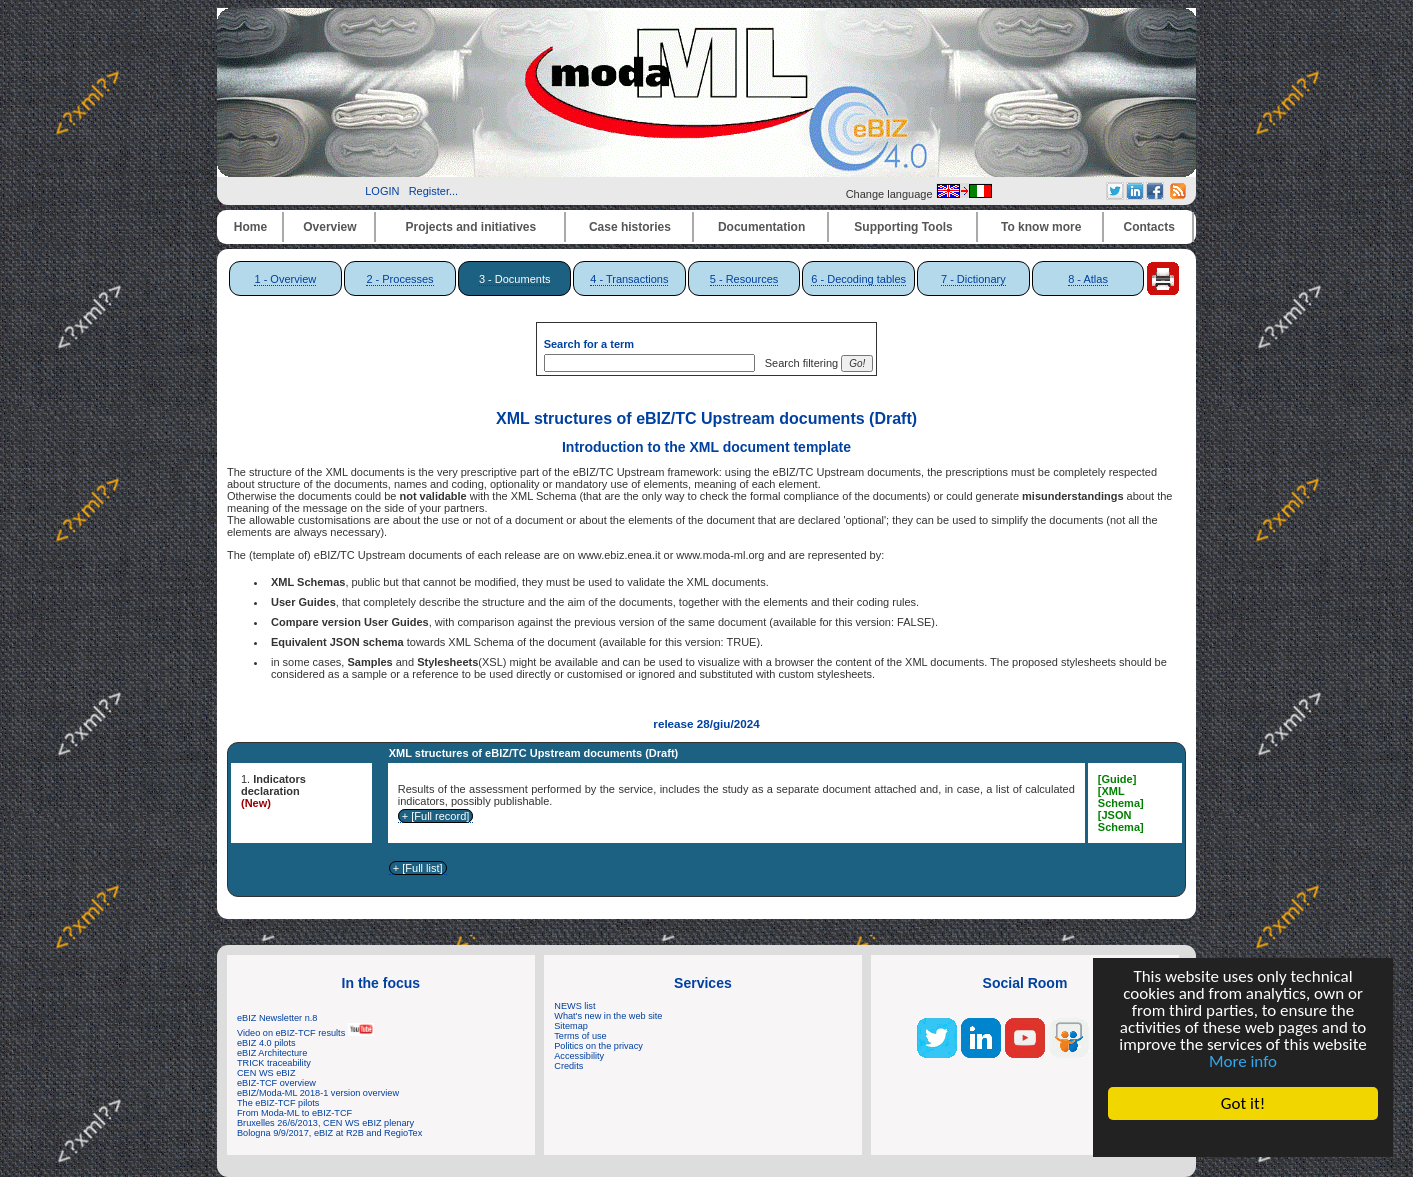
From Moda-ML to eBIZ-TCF (294, 1113)
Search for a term (589, 344)
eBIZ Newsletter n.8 (277, 1018)
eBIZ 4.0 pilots (266, 1043)
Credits (568, 1066)
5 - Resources (744, 279)
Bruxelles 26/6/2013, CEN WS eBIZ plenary (325, 1123)
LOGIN (382, 191)
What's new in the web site (608, 1016)
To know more (1041, 227)
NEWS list (574, 1006)
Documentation (761, 227)
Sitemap (571, 1026)
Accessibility (579, 1056)
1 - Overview (285, 279)
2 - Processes (399, 279)
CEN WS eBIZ (266, 1073)
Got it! (1243, 1103)
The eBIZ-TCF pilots (278, 1103)
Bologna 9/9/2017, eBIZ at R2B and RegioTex (329, 1133)
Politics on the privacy (598, 1046)
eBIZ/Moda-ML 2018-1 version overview (318, 1093)
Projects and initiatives (470, 227)
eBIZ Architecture (272, 1053)
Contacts (1149, 227)
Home (250, 227)
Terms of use (580, 1036)
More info (1243, 1061)
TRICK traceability (274, 1063)
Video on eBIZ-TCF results (305, 1033)
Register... (434, 191)
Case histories (630, 227)
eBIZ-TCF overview (276, 1083)
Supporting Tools (903, 227)
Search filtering (798, 363)
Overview (329, 227)
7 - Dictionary (973, 279)
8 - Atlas (1088, 279)
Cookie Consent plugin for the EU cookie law (1243, 1138)
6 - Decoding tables (858, 279)
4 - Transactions (629, 279)
